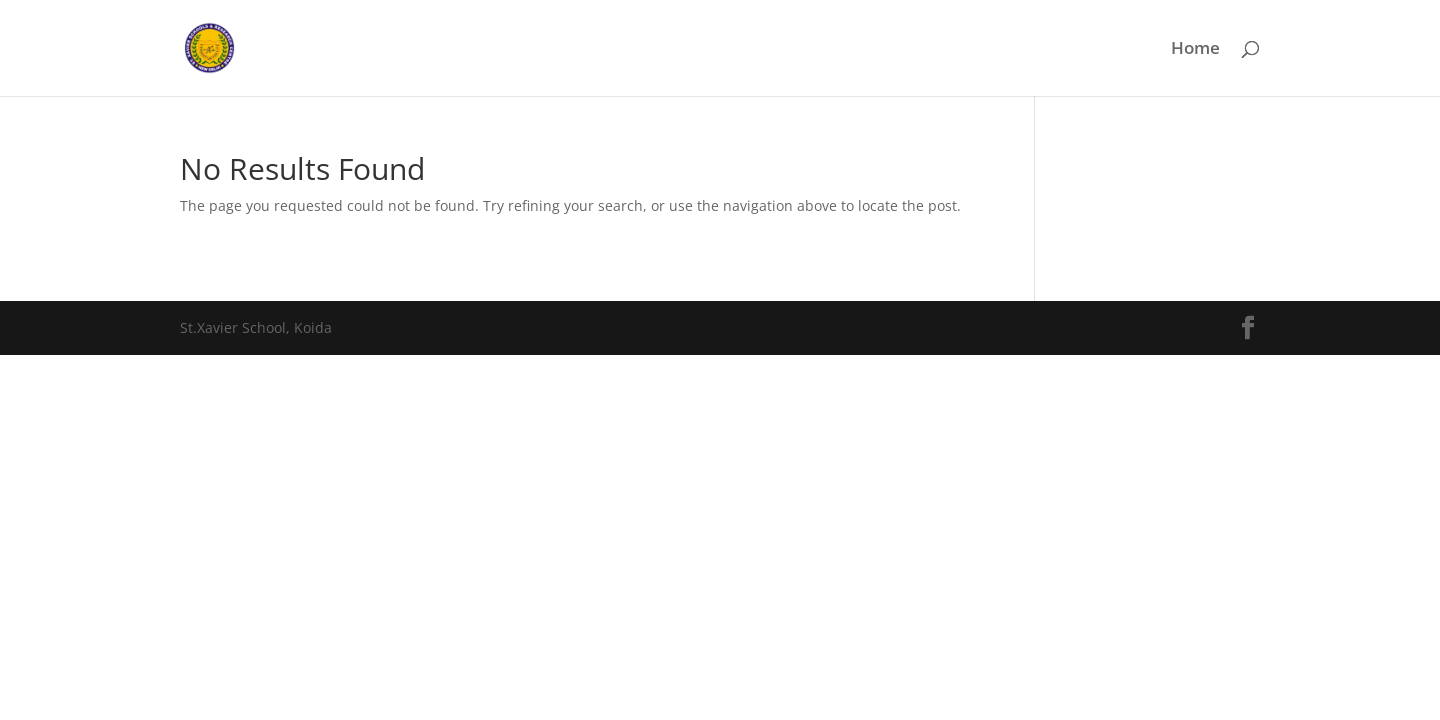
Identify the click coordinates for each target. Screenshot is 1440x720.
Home (1195, 50)
